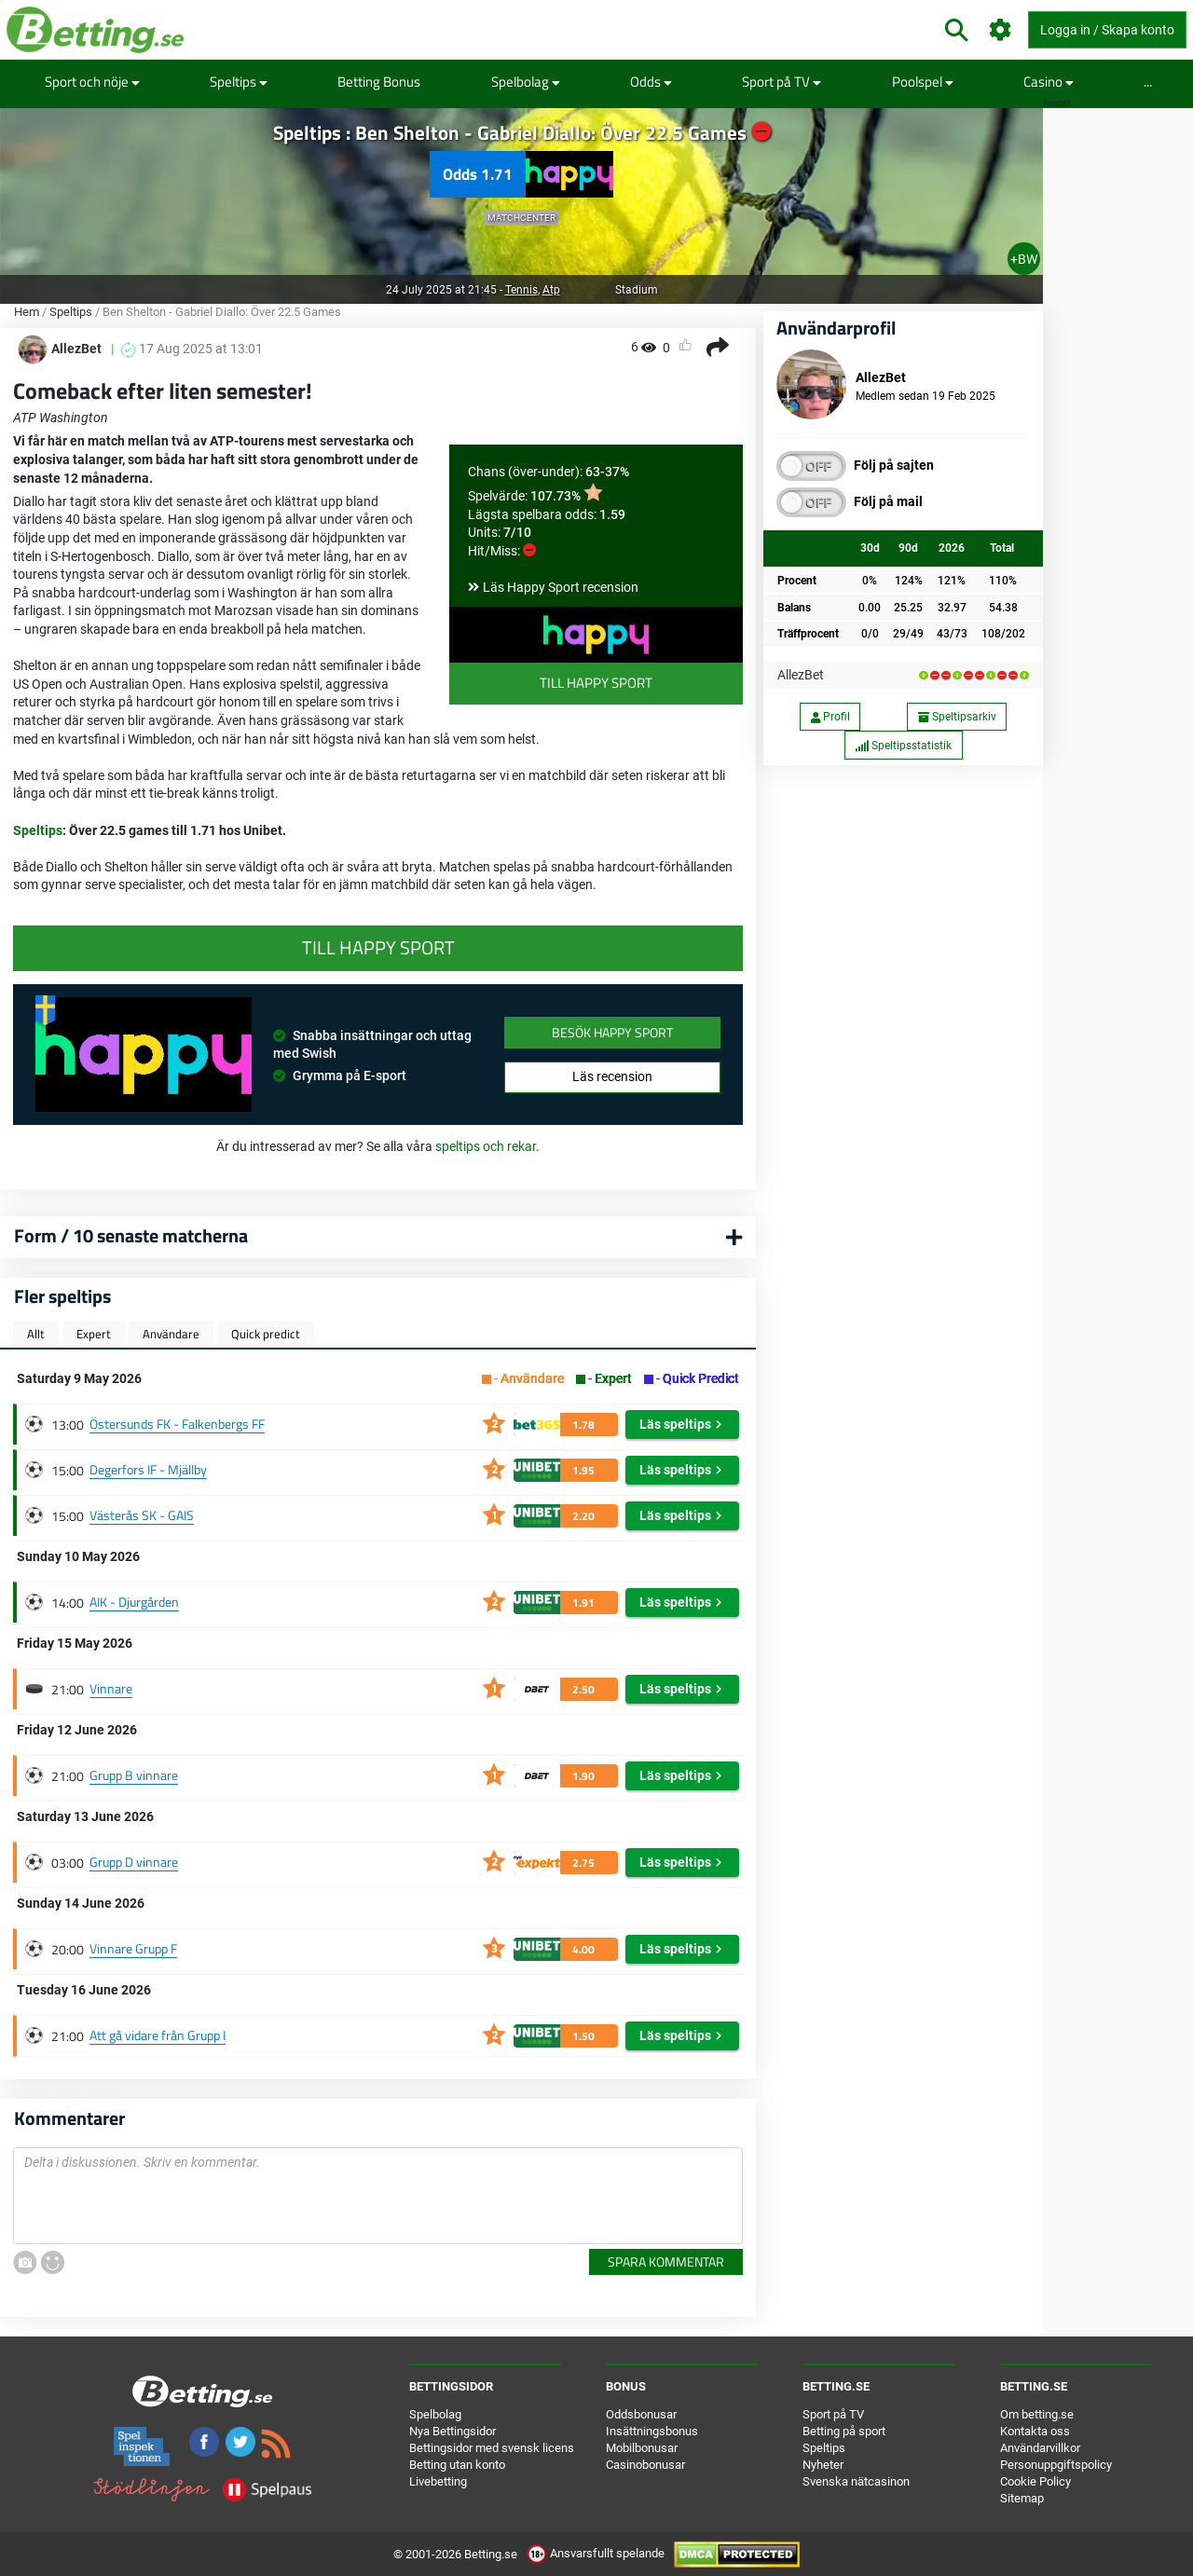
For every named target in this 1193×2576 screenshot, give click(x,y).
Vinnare (110, 1688)
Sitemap (1022, 2498)
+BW (1023, 259)
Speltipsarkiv (957, 716)
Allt (36, 1333)
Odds (651, 81)
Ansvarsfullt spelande (597, 2553)
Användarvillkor (1040, 2448)
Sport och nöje (92, 81)
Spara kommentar (666, 2261)
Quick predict (265, 1333)
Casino (1048, 81)
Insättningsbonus (652, 2431)
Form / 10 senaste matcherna (131, 1235)
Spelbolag (525, 81)
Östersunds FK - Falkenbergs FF (177, 1423)
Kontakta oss (1035, 2431)
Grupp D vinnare (133, 1861)
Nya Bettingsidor (452, 2431)
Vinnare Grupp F (133, 1948)
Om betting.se (1037, 2414)
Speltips (238, 81)
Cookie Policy (1035, 2481)
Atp (551, 289)
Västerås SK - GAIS (141, 1515)
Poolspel (922, 81)
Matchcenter (521, 217)
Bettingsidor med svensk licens (491, 2448)
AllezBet (800, 674)
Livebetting (438, 2481)
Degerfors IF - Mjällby (148, 1469)
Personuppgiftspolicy (1056, 2465)
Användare (171, 1333)
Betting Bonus (378, 81)
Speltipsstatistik (903, 745)
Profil (830, 716)
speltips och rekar (485, 1146)
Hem (26, 312)
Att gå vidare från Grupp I (157, 2035)
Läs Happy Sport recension (560, 587)
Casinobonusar (645, 2465)
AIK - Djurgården (134, 1601)
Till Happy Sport (596, 682)
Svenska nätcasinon (856, 2481)
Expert (93, 1333)
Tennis (521, 289)
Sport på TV (781, 81)
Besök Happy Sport (612, 1032)
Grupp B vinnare (133, 1775)
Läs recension (612, 1076)
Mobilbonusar (642, 2448)
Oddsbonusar (641, 2414)
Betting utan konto (457, 2465)
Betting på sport (843, 2431)
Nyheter (822, 2465)
